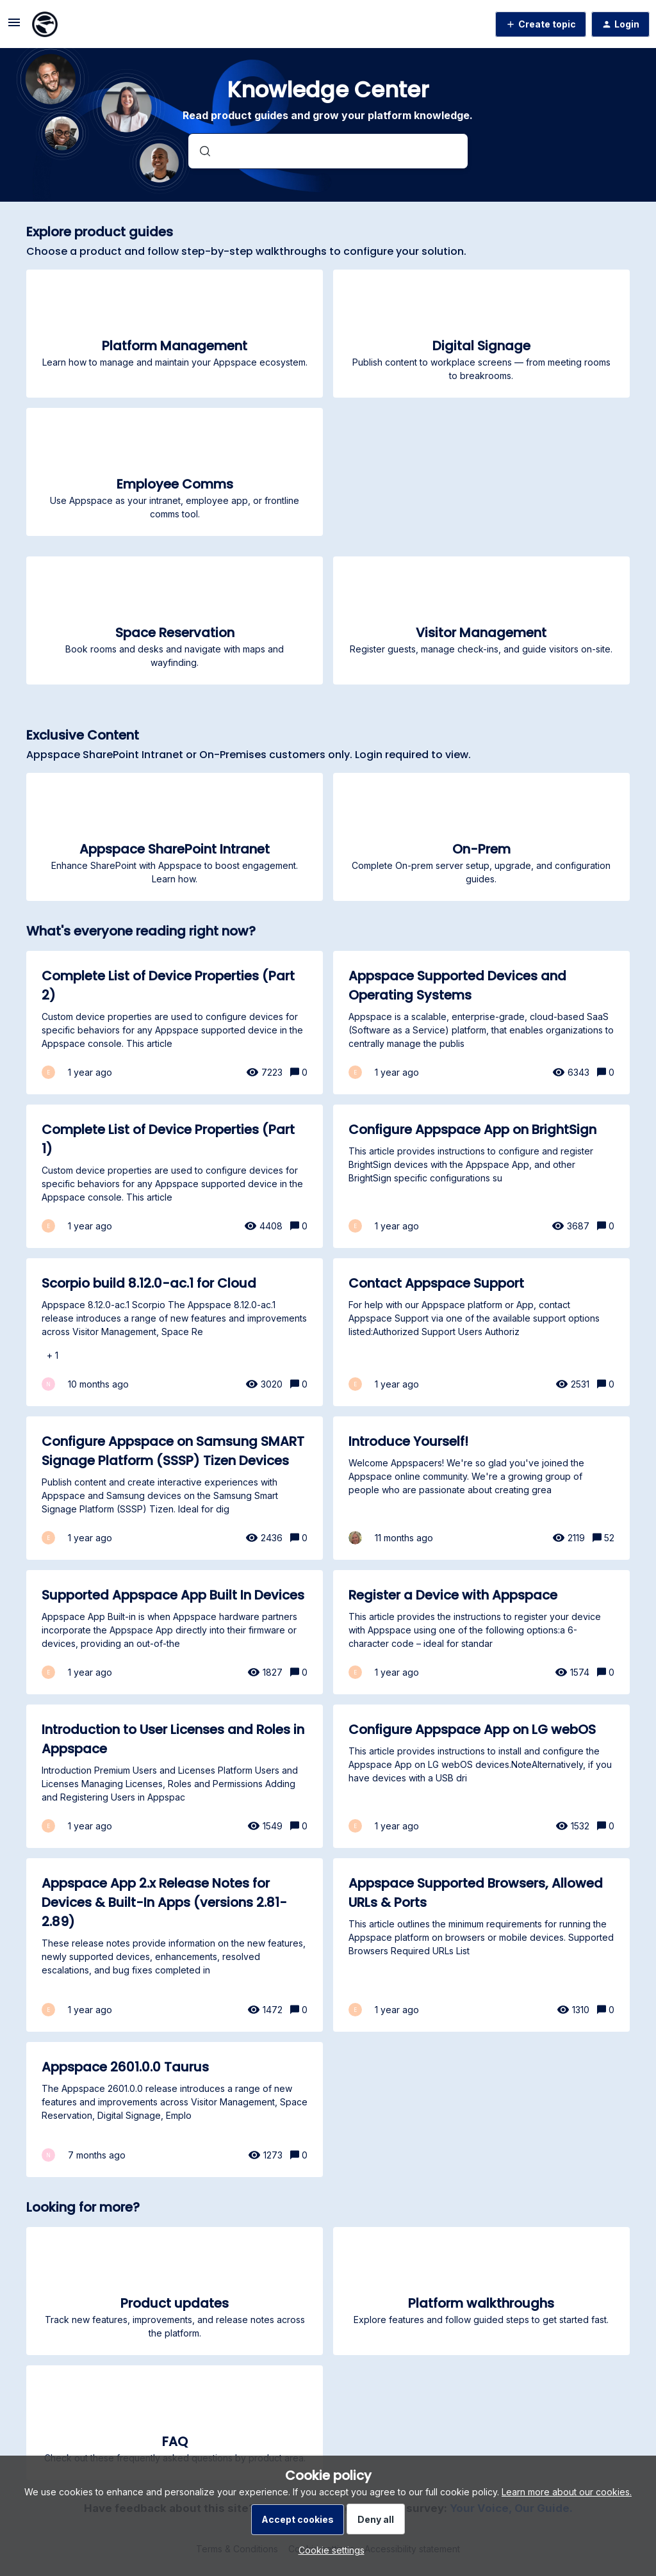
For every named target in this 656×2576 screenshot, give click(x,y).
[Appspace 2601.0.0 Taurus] (175, 2109)
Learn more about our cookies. (567, 2491)
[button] (328, 2550)
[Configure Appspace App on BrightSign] (481, 1176)
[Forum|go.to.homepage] (45, 24)
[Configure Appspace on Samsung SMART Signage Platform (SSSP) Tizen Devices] (175, 1488)
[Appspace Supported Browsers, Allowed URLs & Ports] (481, 1945)
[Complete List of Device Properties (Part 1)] (175, 1176)
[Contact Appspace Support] (481, 1332)
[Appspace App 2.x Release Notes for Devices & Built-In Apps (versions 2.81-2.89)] (175, 1945)
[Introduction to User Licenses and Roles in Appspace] (175, 1776)
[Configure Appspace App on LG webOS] (481, 1776)
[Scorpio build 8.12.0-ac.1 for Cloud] (175, 1332)
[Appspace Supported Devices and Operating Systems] (481, 1022)
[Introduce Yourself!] (481, 1488)
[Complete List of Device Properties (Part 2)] (175, 1022)
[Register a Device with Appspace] (481, 1632)
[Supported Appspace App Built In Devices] (175, 1632)
